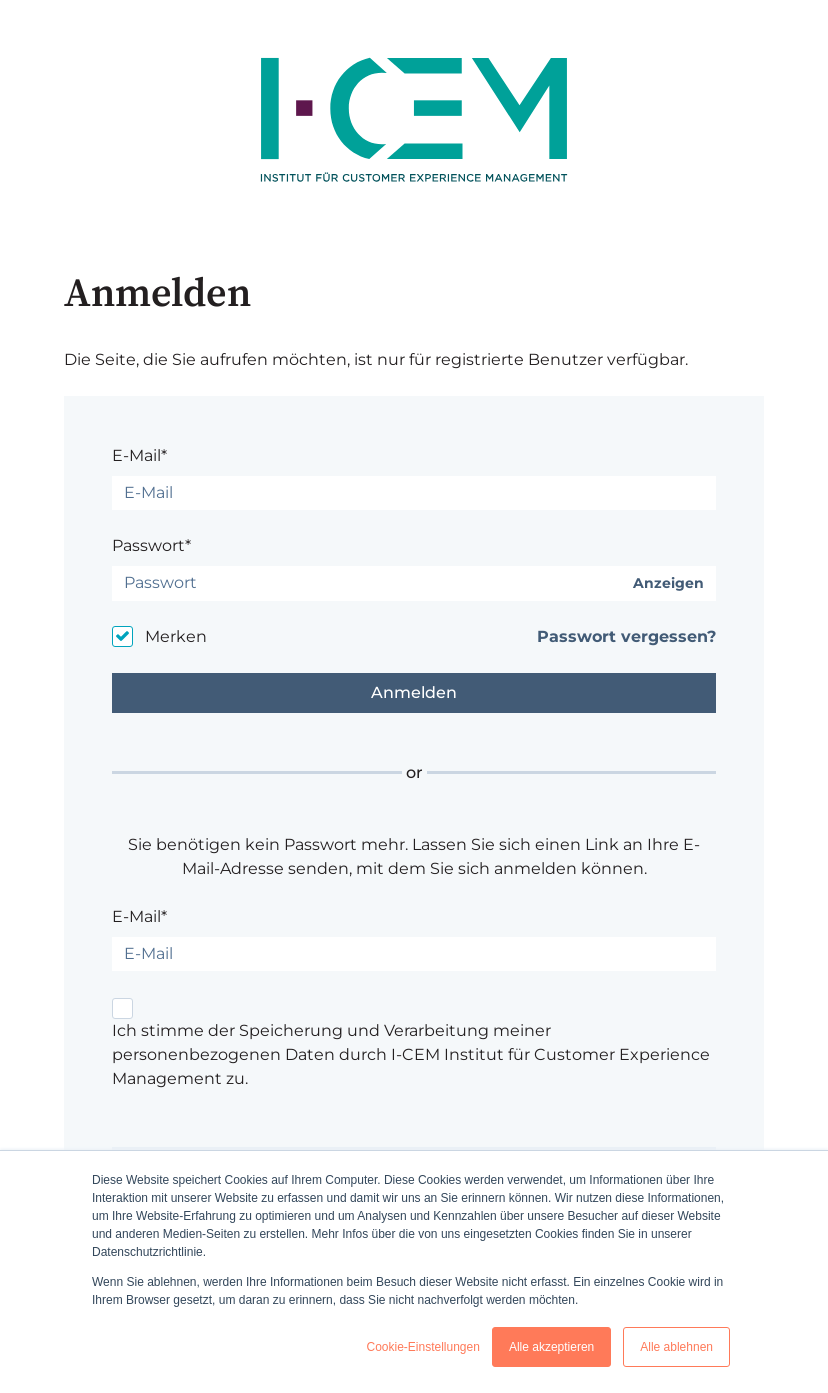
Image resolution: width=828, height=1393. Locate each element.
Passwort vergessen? (626, 636)
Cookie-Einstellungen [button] (422, 1347)
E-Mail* (139, 455)
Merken (176, 636)
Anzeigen (668, 583)
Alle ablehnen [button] (676, 1347)
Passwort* (151, 545)
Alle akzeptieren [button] (551, 1347)
